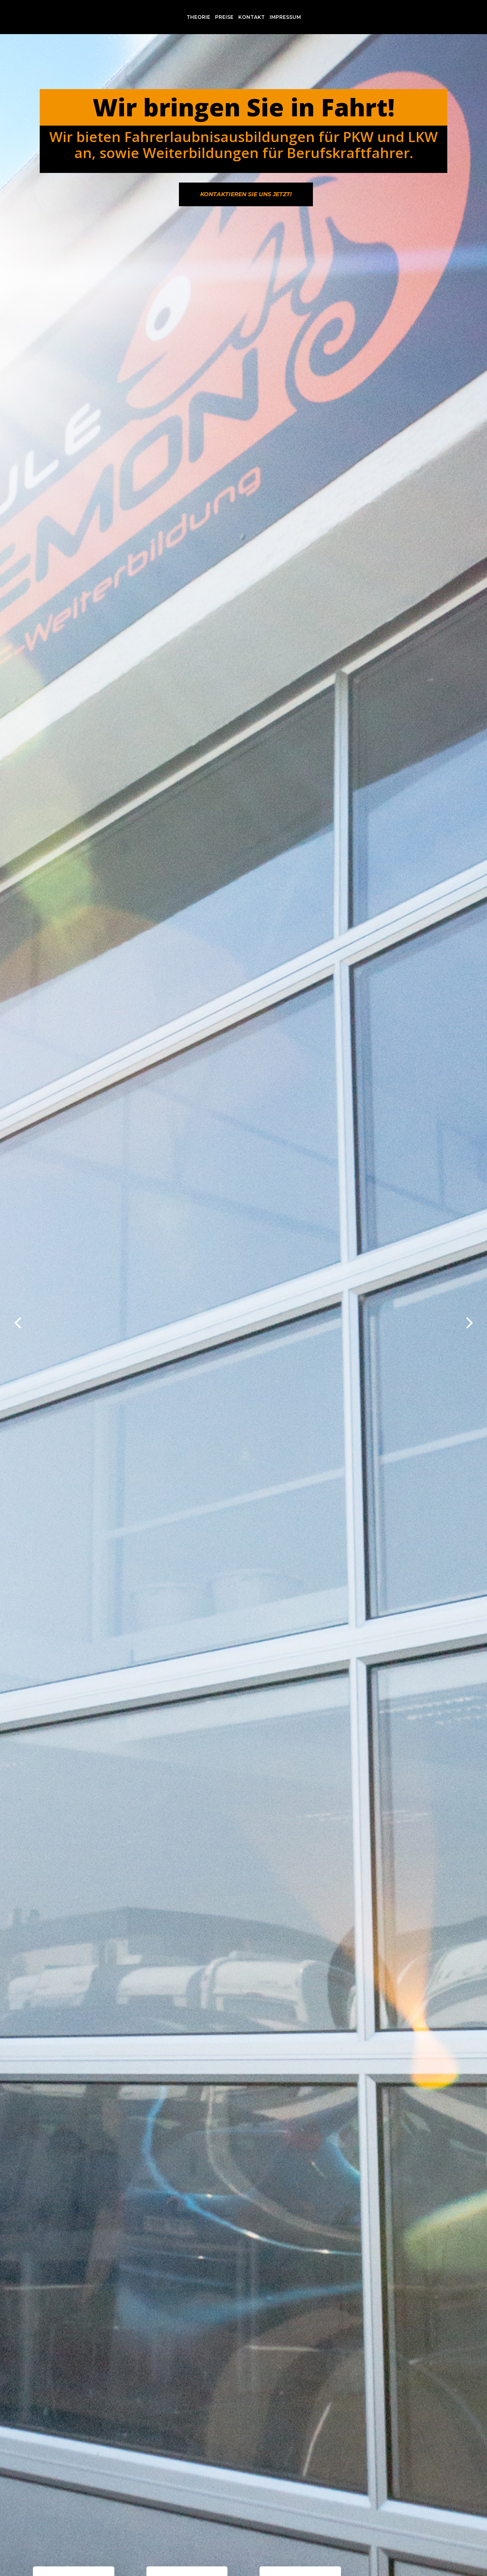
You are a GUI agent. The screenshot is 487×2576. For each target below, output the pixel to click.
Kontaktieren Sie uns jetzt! (246, 194)
